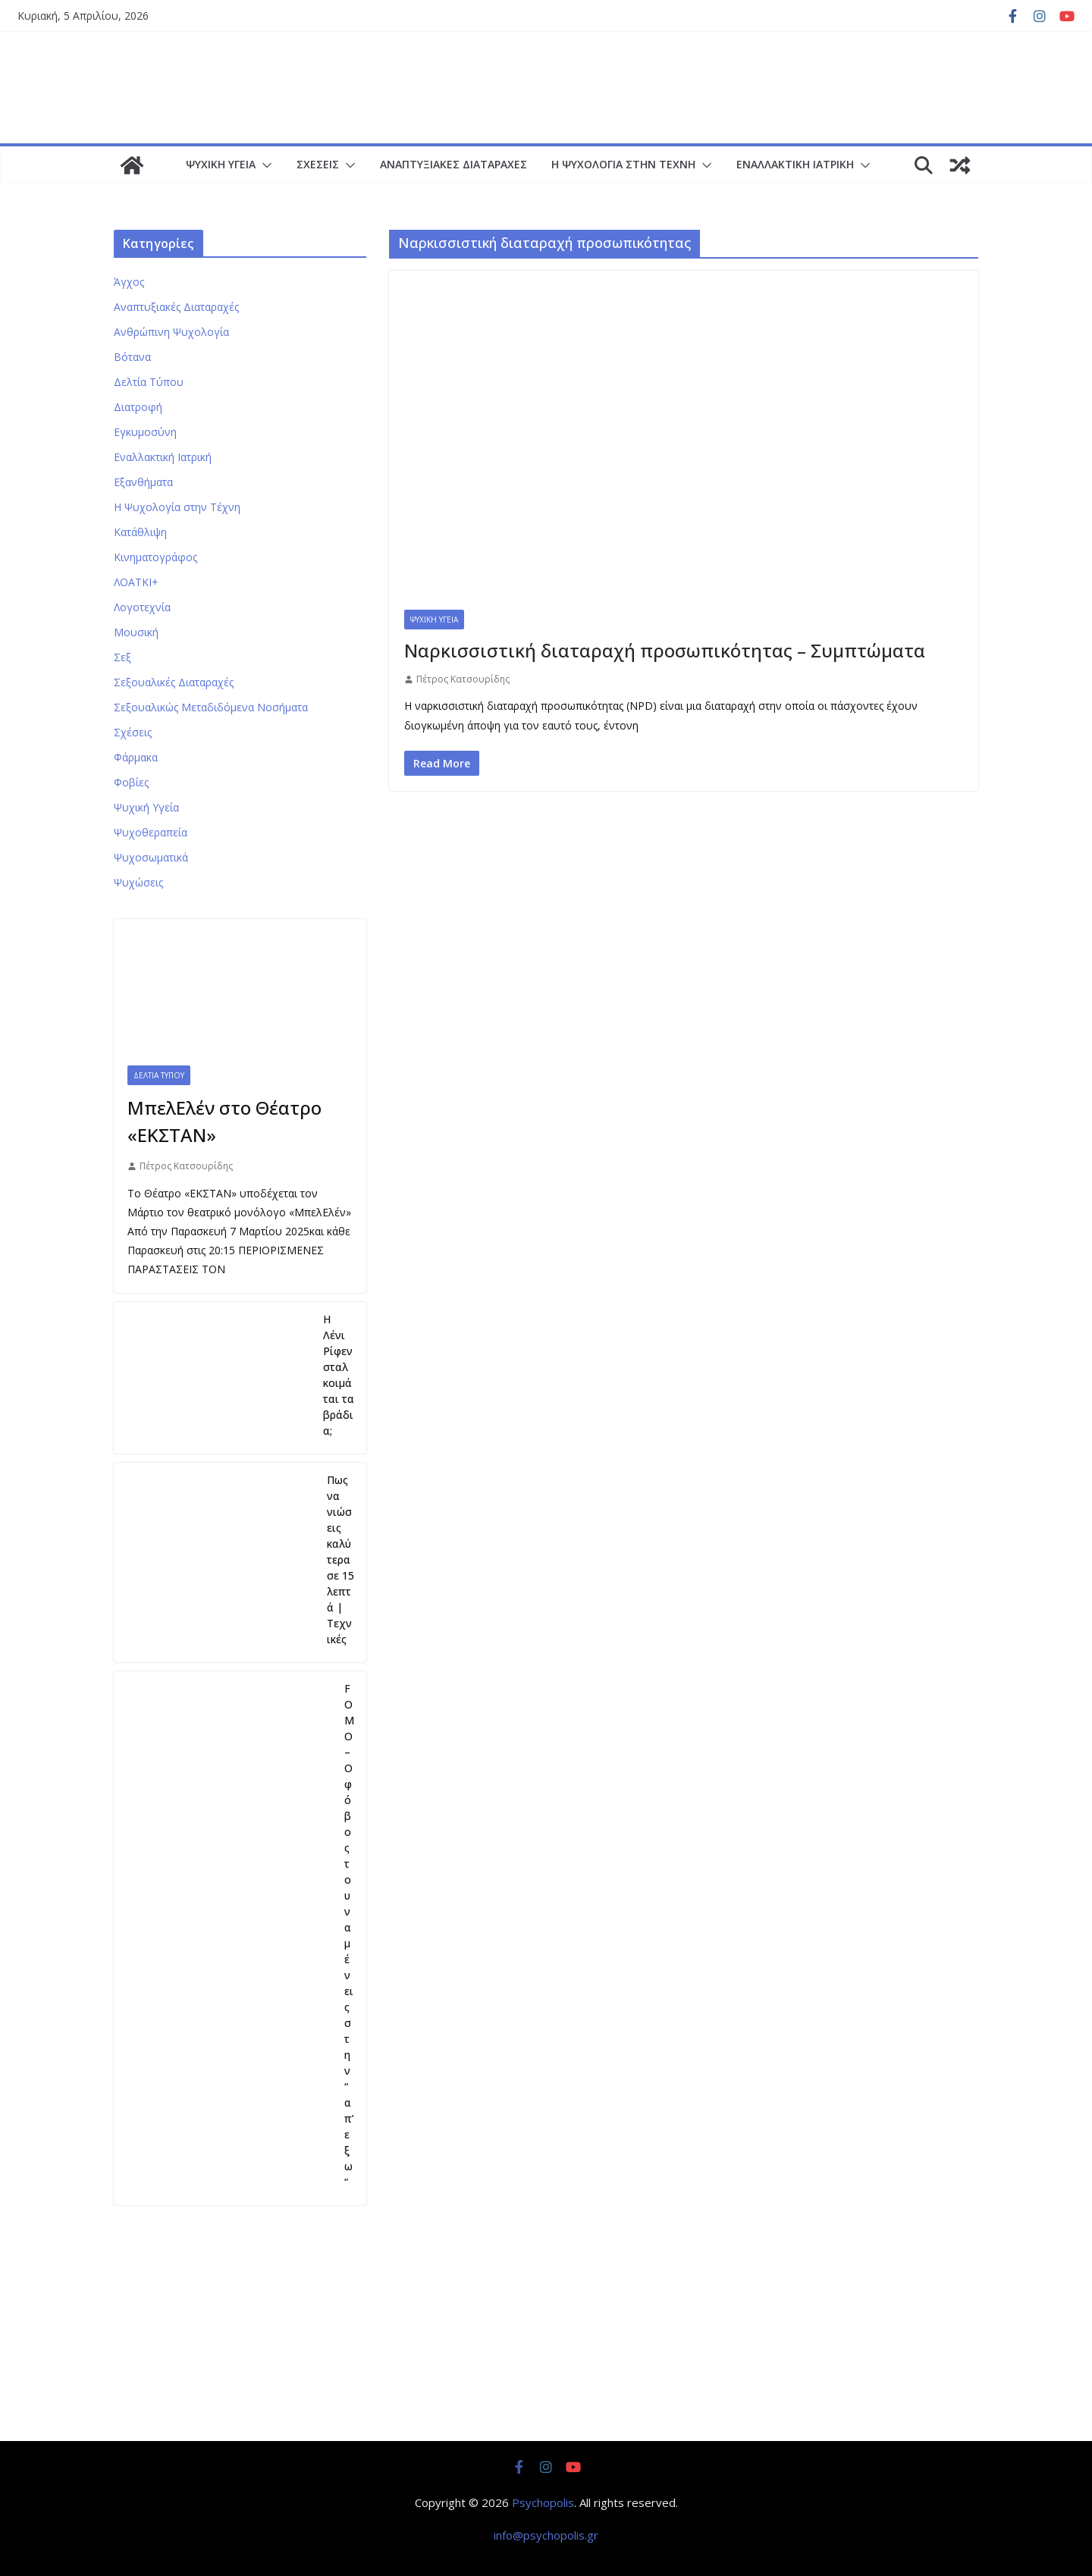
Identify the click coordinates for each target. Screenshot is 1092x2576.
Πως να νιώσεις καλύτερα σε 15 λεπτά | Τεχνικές (340, 1559)
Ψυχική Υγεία (221, 164)
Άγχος (129, 282)
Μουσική (136, 632)
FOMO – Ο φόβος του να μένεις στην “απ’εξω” (349, 1935)
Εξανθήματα (143, 482)
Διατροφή (138, 407)
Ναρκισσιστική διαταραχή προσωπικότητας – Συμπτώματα (664, 650)
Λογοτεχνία (142, 607)
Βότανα (132, 357)
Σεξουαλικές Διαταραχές (174, 682)
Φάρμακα (136, 757)
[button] (264, 165)
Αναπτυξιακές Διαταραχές (453, 164)
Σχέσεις (318, 164)
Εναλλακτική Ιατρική (795, 164)
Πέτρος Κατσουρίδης (463, 679)
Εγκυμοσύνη (145, 432)
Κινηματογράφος (155, 557)
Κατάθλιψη (140, 532)
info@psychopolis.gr (546, 2535)
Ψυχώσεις (138, 882)
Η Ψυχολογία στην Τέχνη (623, 164)
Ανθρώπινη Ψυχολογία (171, 332)
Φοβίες (131, 782)
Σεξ (122, 657)
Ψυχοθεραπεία (150, 832)
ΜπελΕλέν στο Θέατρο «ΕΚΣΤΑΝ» (224, 1121)
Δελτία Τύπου (149, 382)
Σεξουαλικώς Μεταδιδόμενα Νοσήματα (211, 707)
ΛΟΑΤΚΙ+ (136, 582)
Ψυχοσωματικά (151, 857)
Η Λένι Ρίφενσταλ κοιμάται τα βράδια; (338, 1375)
